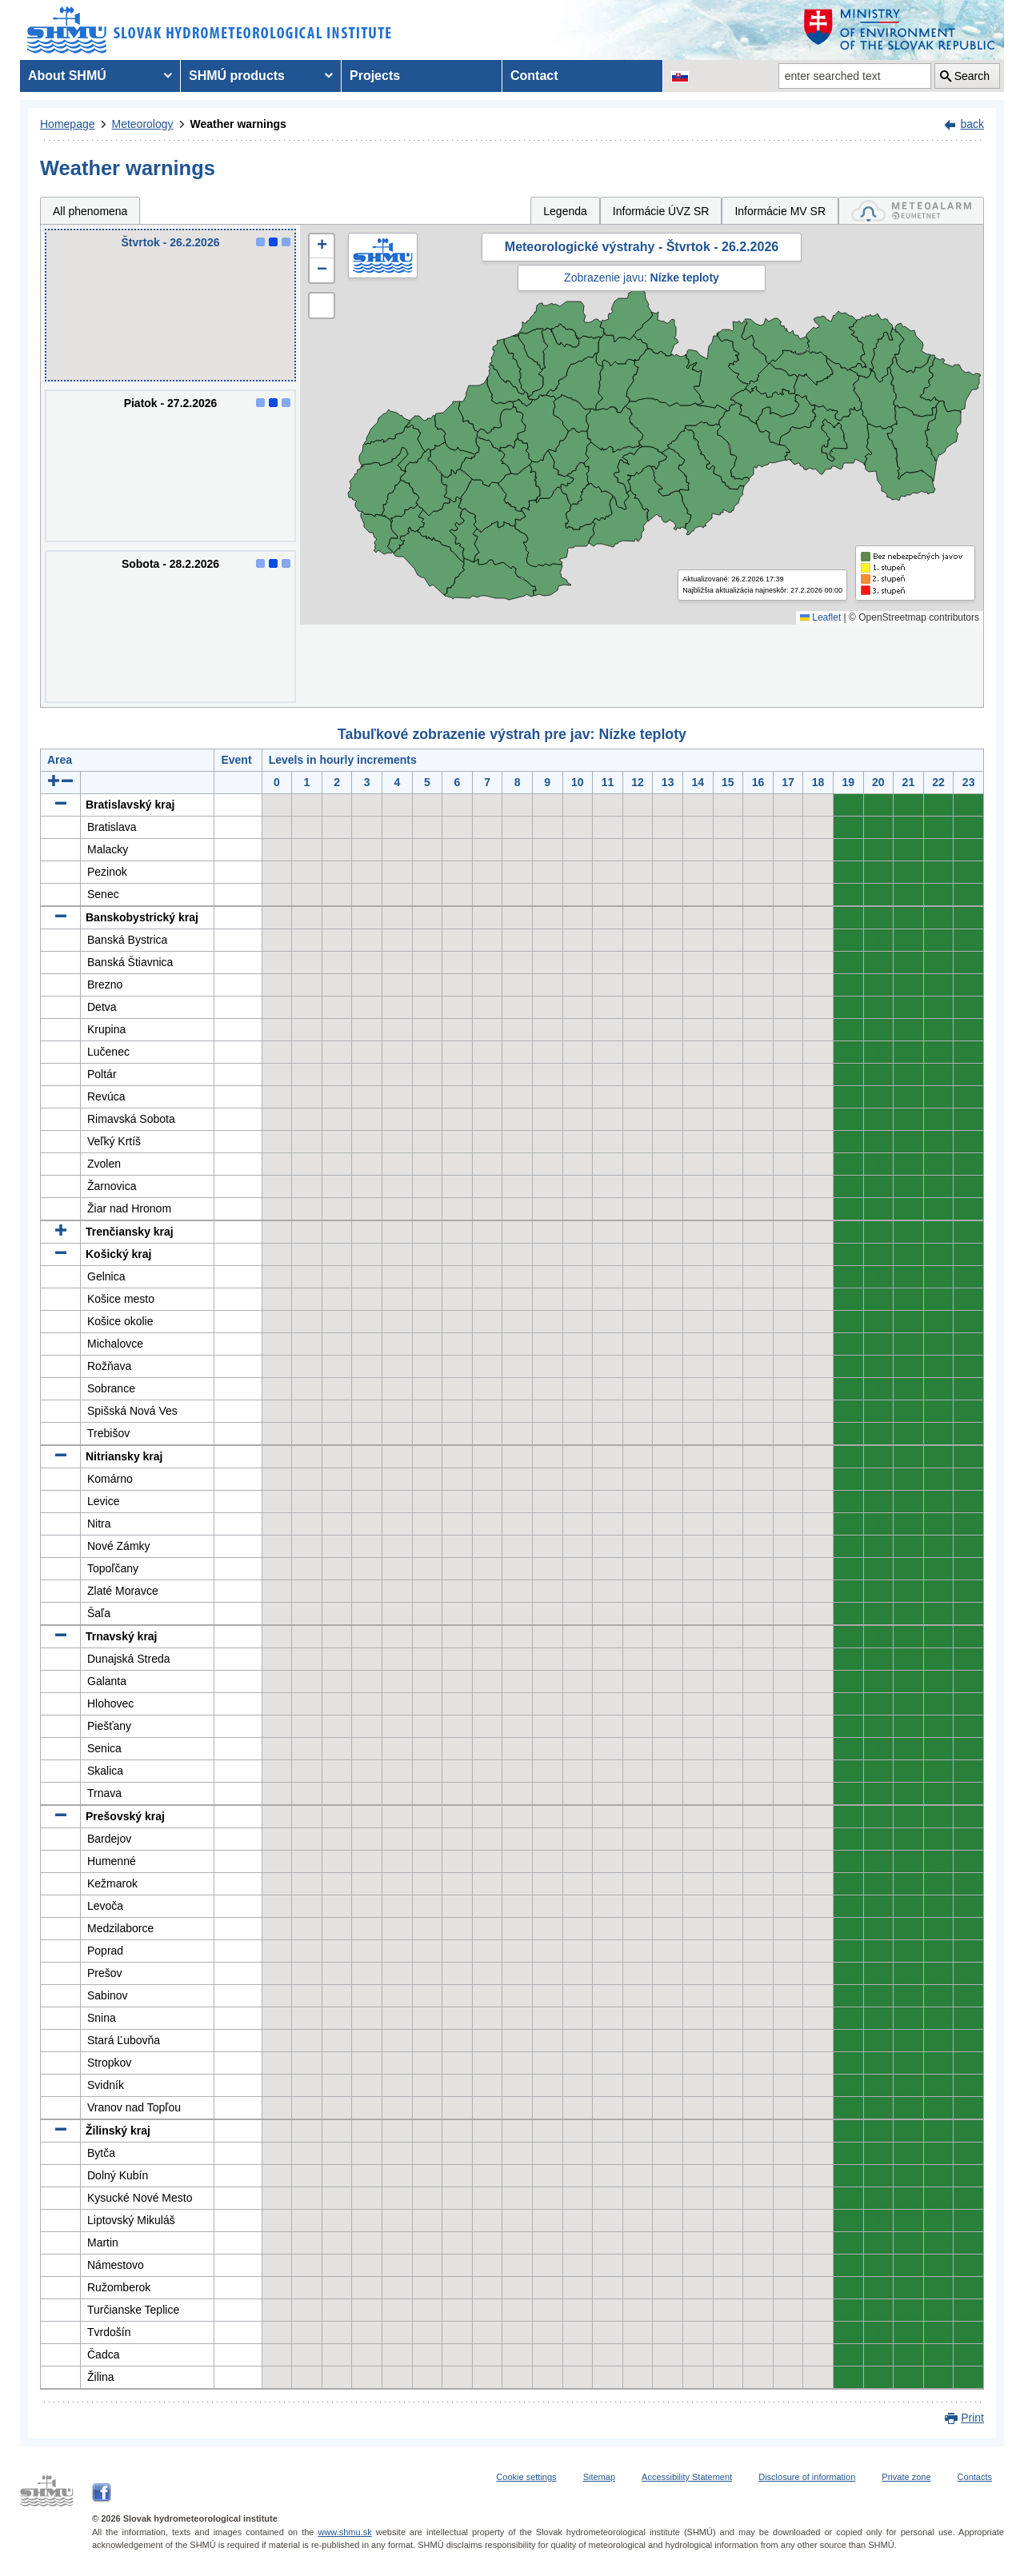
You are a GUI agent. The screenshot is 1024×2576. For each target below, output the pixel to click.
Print (972, 2417)
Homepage (67, 124)
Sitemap (599, 2477)
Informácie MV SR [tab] (780, 211)
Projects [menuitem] (375, 75)
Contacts (975, 2477)
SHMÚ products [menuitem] (237, 75)
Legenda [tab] (565, 211)
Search (972, 76)
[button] (322, 246)
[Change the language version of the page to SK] (680, 76)
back (972, 124)
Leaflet (820, 617)
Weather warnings (238, 124)
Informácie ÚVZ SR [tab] (661, 211)
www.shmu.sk (344, 2532)
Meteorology (143, 124)
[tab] (911, 211)
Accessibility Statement (687, 2477)
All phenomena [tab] (90, 211)
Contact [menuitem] (534, 75)
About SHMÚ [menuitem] (67, 75)
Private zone (906, 2477)
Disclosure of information (806, 2477)
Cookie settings (526, 2477)
